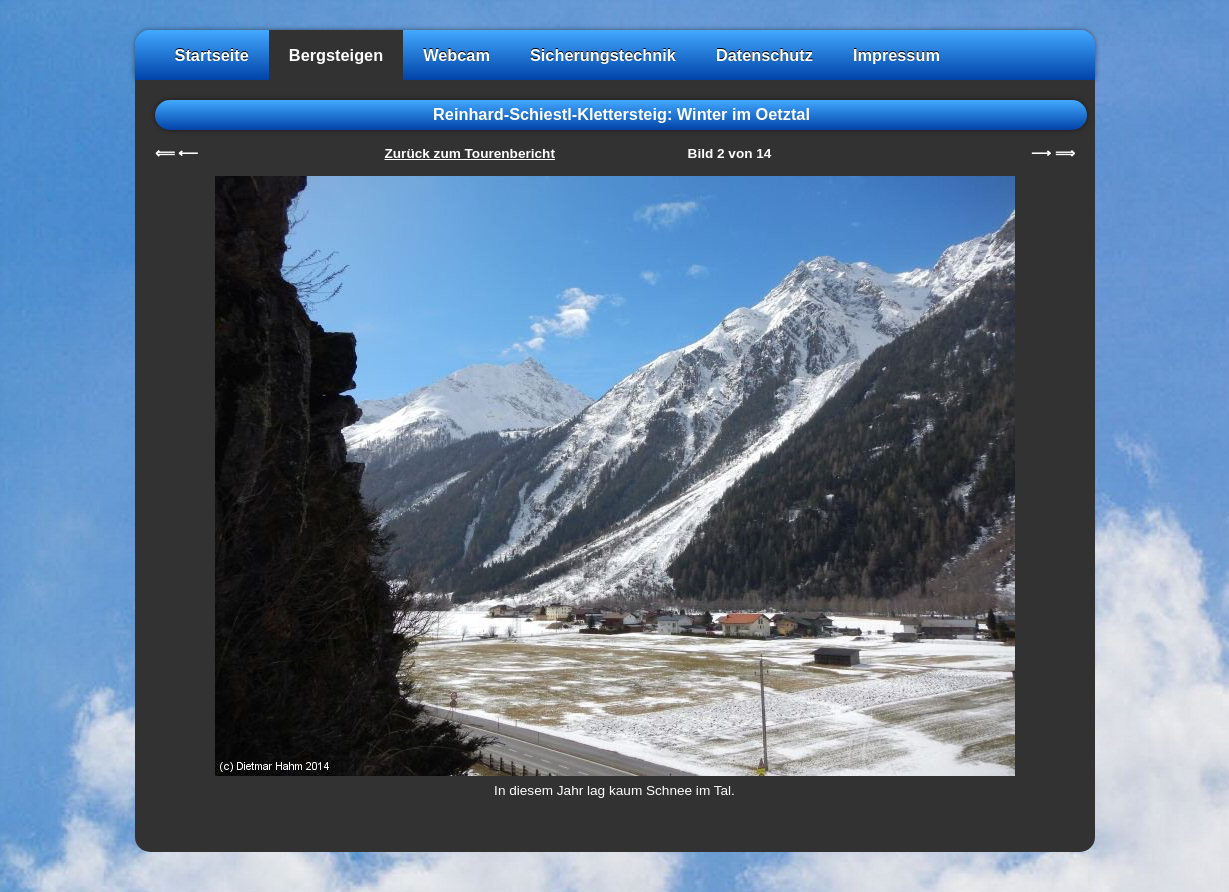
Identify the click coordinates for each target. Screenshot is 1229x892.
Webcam (456, 55)
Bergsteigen (336, 55)
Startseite (212, 55)
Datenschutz (764, 55)
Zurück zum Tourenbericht (470, 153)
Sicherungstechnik (603, 55)
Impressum (896, 55)
